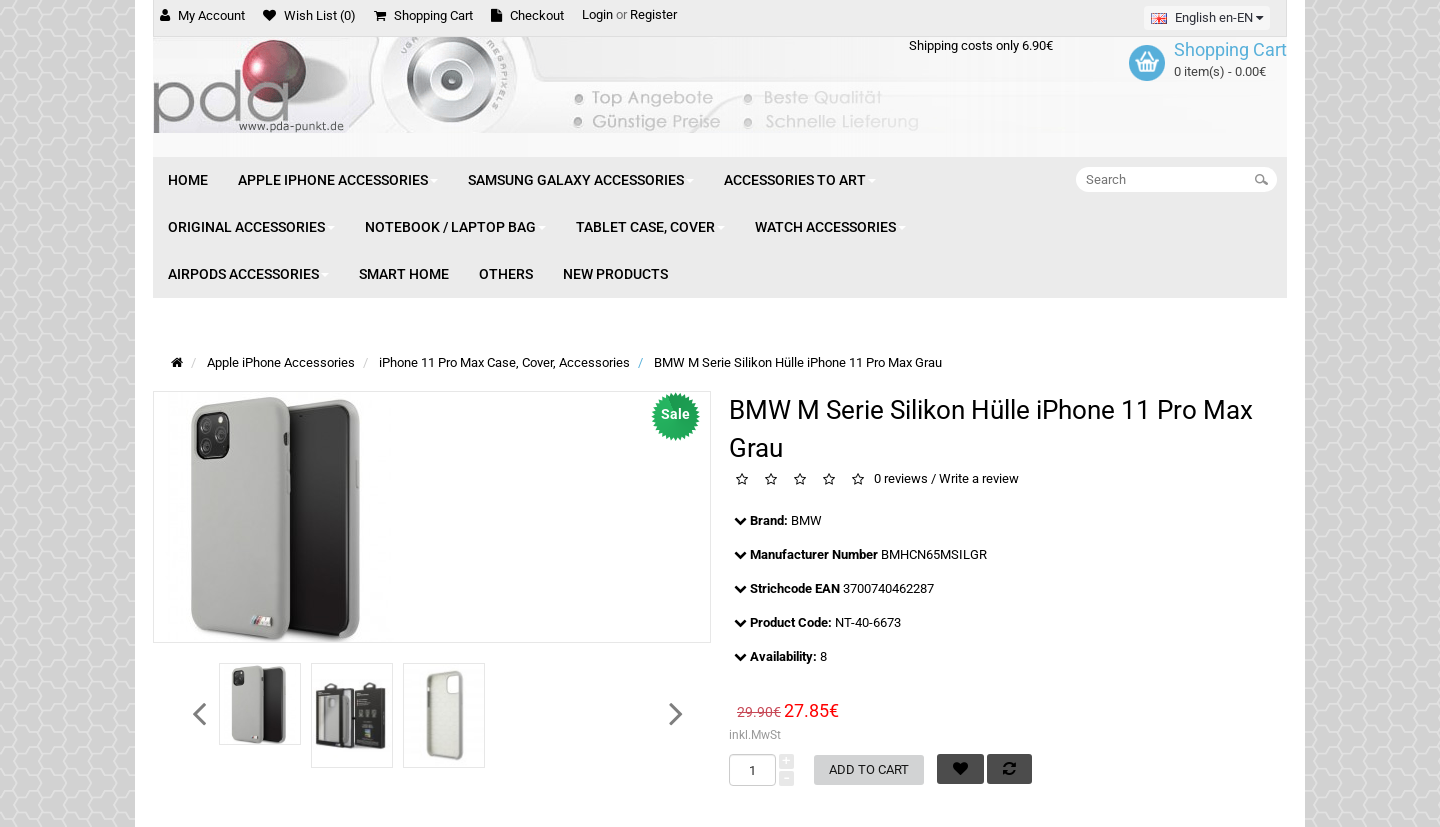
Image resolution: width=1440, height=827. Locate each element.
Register (653, 14)
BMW (806, 520)
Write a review (979, 479)
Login (597, 14)
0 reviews (901, 479)
